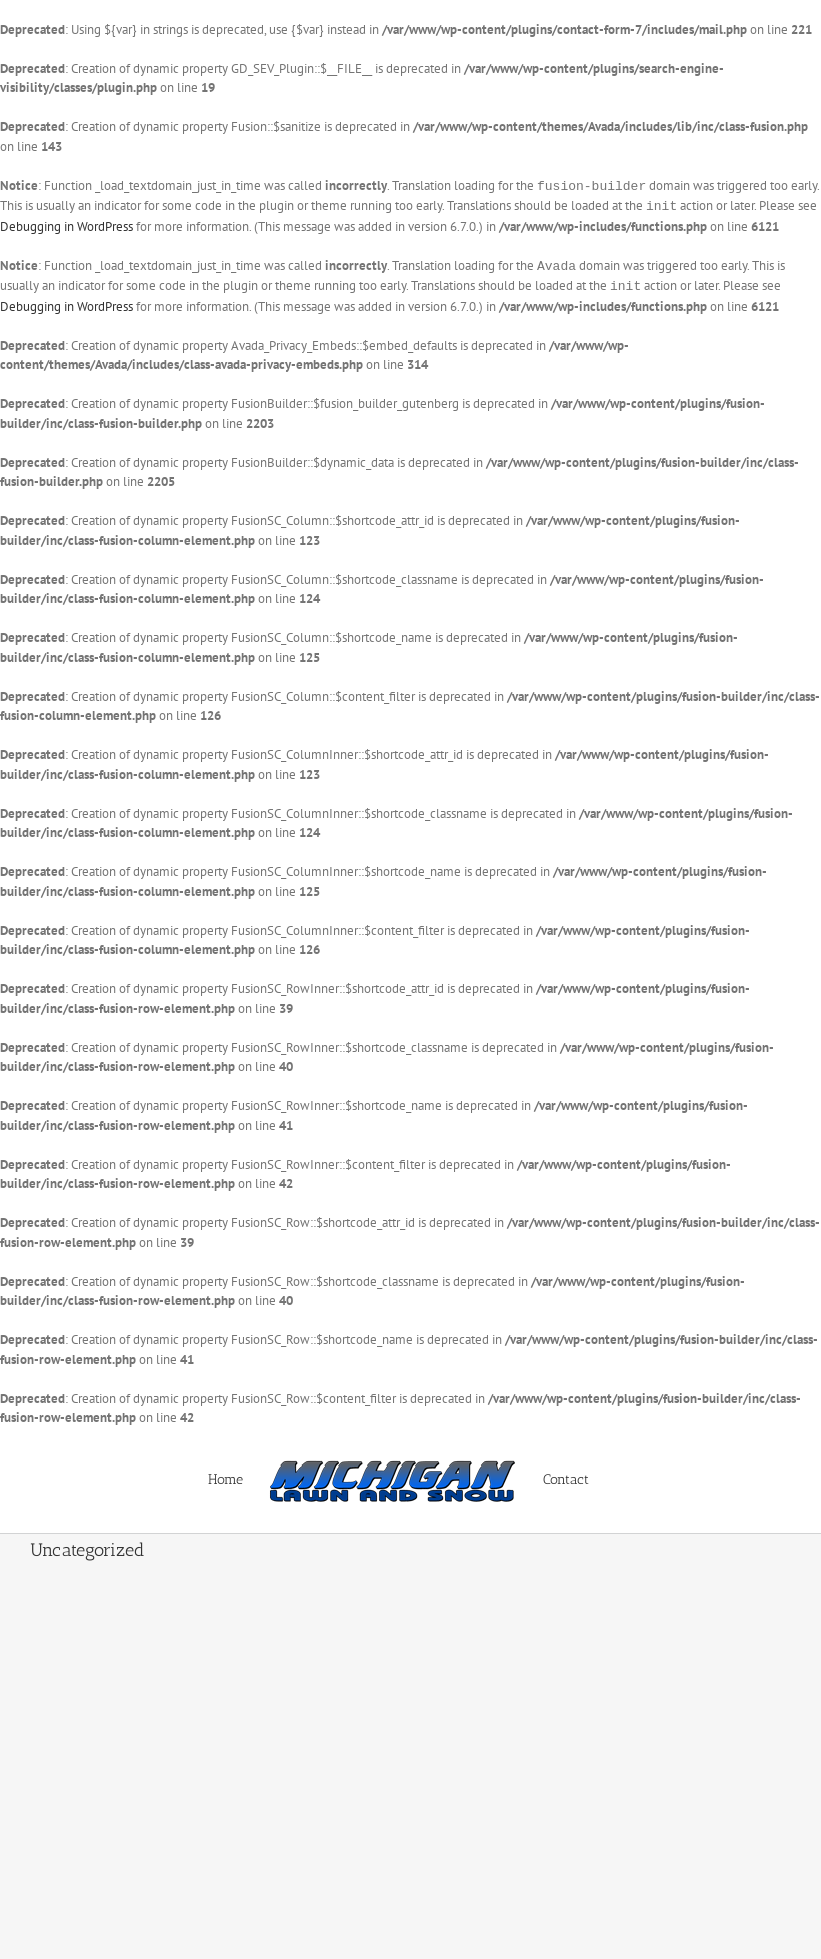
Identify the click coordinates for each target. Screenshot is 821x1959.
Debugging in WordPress (66, 224)
